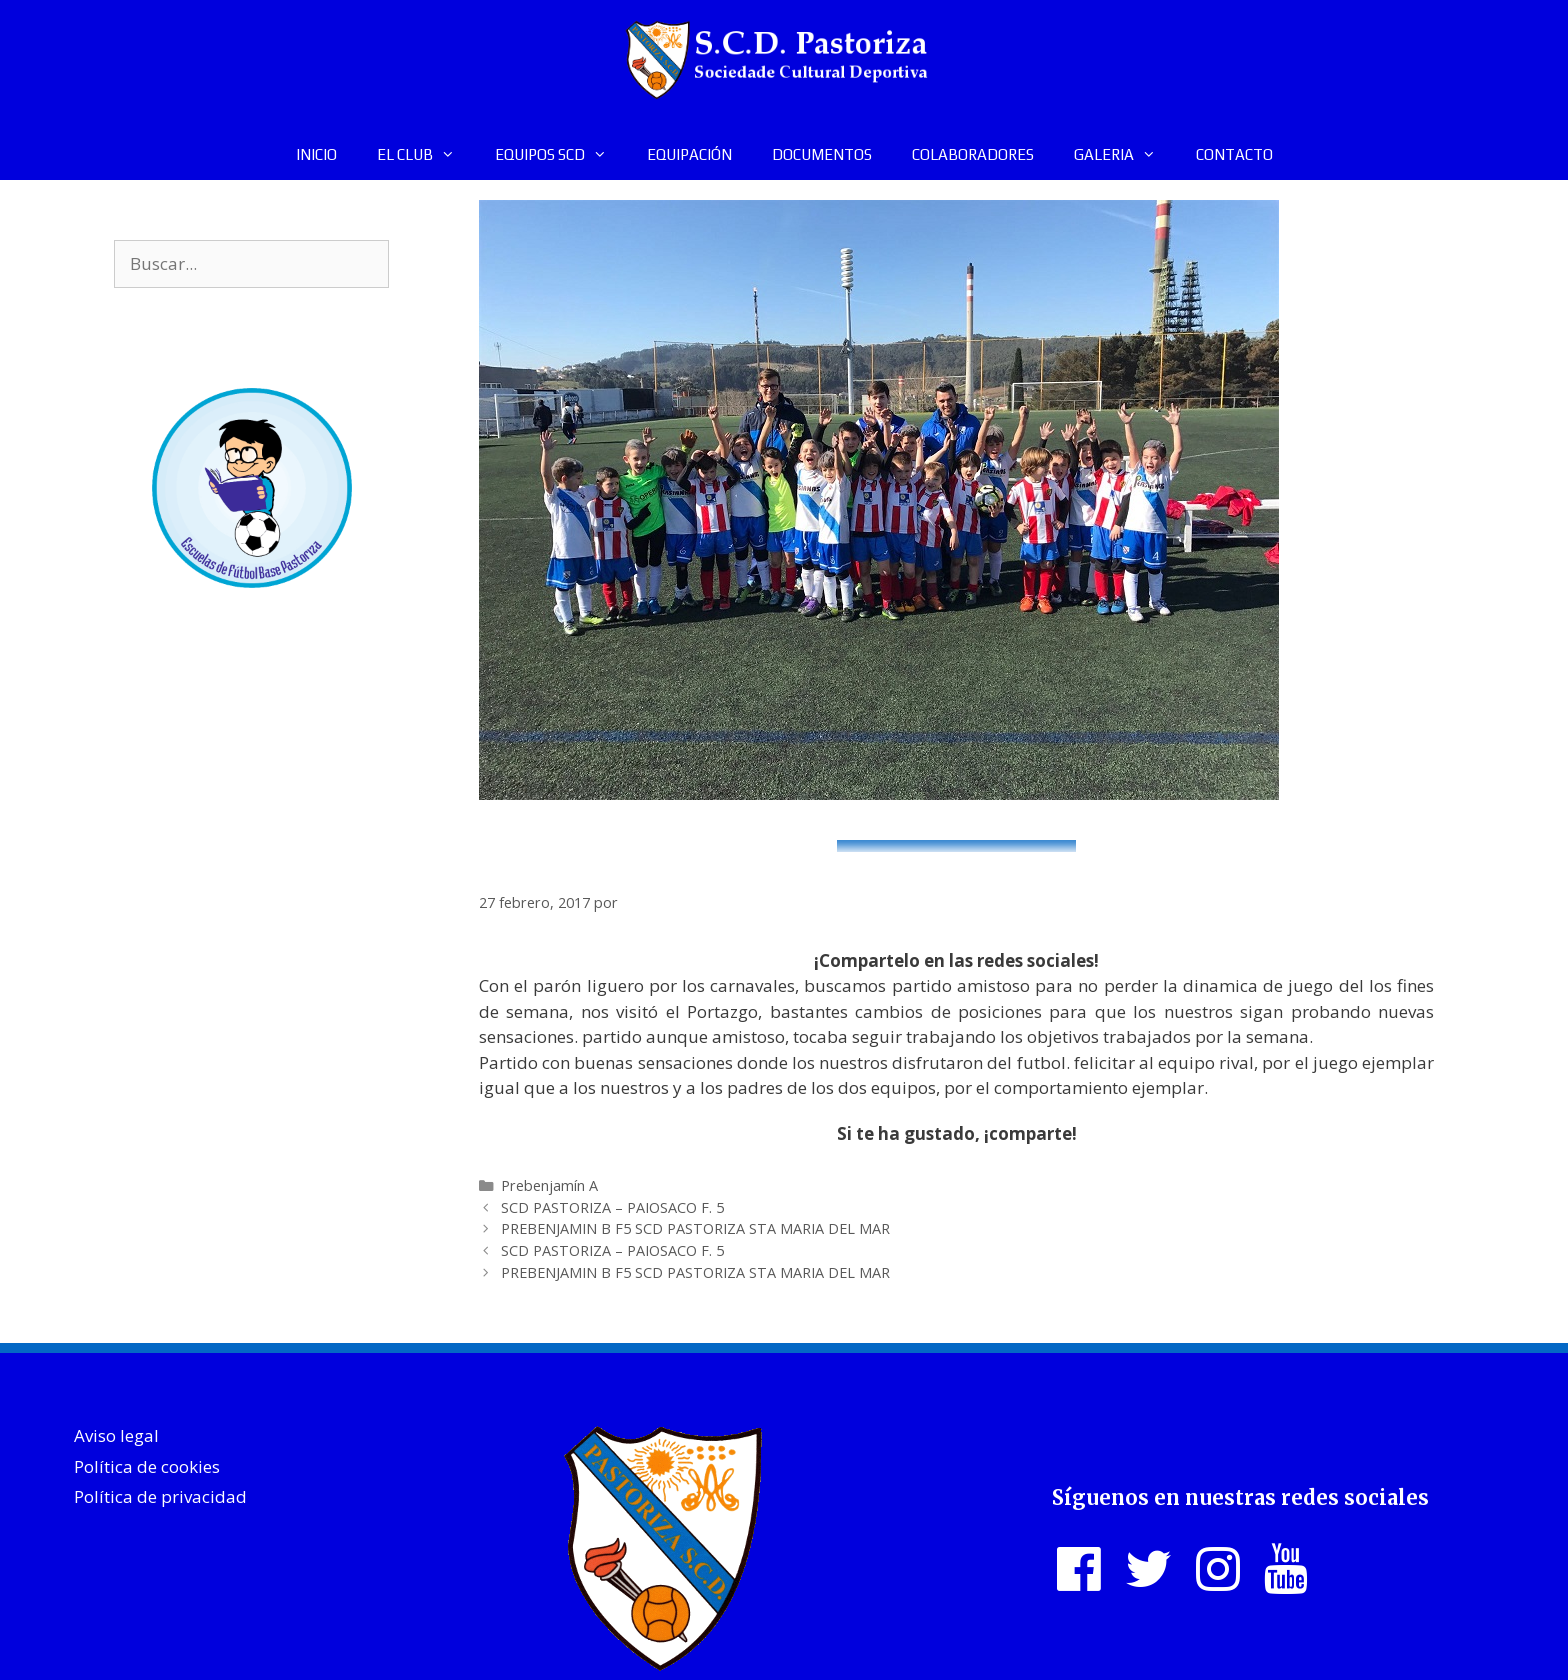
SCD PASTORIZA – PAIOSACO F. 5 (612, 1207)
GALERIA (1125, 155)
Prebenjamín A (549, 1185)
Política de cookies (147, 1466)
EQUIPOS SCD (561, 155)
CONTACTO (1234, 154)
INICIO (316, 154)
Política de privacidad (160, 1496)
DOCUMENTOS (822, 154)
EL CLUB (426, 155)
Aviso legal (116, 1435)
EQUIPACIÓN (689, 154)
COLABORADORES (973, 154)
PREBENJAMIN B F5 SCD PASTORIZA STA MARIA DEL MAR (695, 1228)
